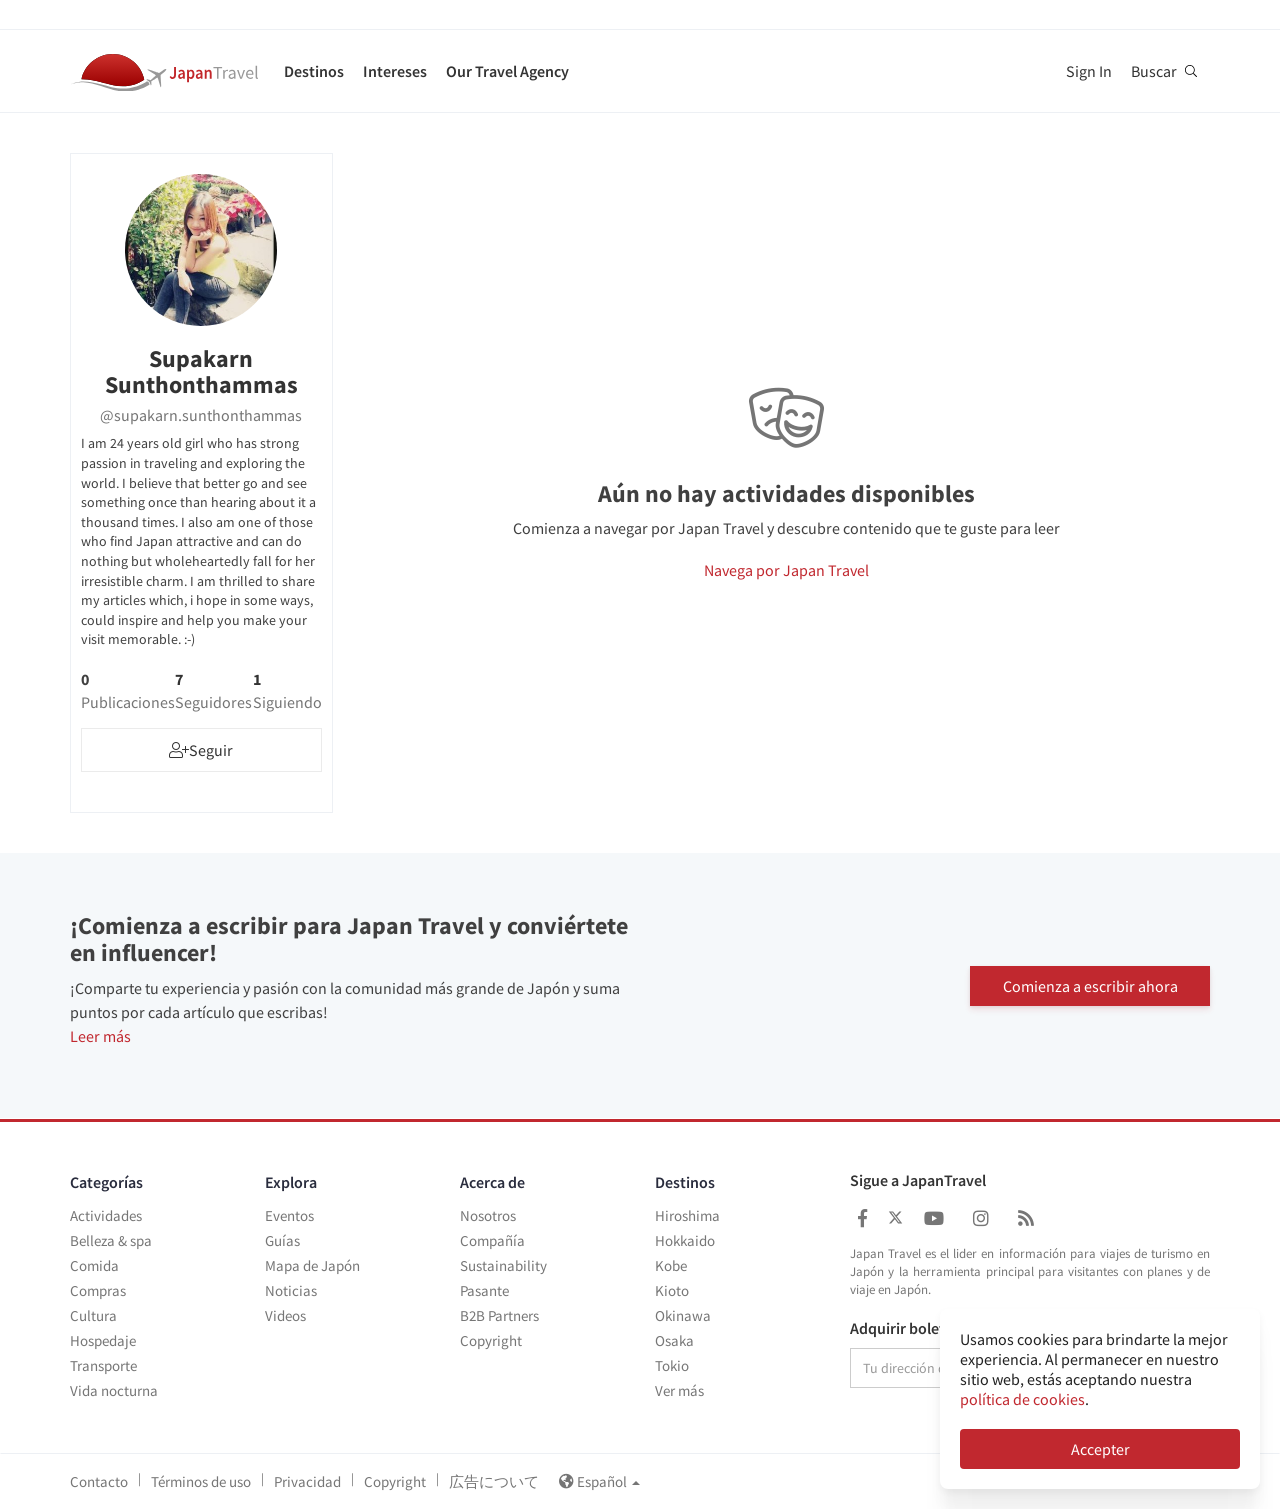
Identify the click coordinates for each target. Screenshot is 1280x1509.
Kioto (672, 1290)
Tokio (672, 1365)
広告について (494, 1481)
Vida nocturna (114, 1390)
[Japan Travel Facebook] (862, 1218)
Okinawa (683, 1315)
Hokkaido (685, 1240)
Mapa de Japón (312, 1265)
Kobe (671, 1265)
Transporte (103, 1365)
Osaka (674, 1340)
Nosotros (488, 1215)
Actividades (106, 1215)
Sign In (1089, 71)
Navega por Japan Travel (786, 570)
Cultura (93, 1315)
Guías (282, 1240)
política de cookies (1022, 1399)
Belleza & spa (111, 1240)
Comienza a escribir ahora (1090, 986)
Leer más (100, 1036)
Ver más (679, 1390)
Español (599, 1481)
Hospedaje (103, 1340)
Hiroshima (687, 1215)
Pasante (484, 1290)
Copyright (491, 1340)
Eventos (289, 1215)
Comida (94, 1265)
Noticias (291, 1290)
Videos (285, 1315)
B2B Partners (499, 1315)
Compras (98, 1290)
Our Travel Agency (507, 71)
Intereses (395, 71)
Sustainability (503, 1265)
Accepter (1100, 1449)
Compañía (492, 1240)
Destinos (314, 71)
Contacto (99, 1481)
